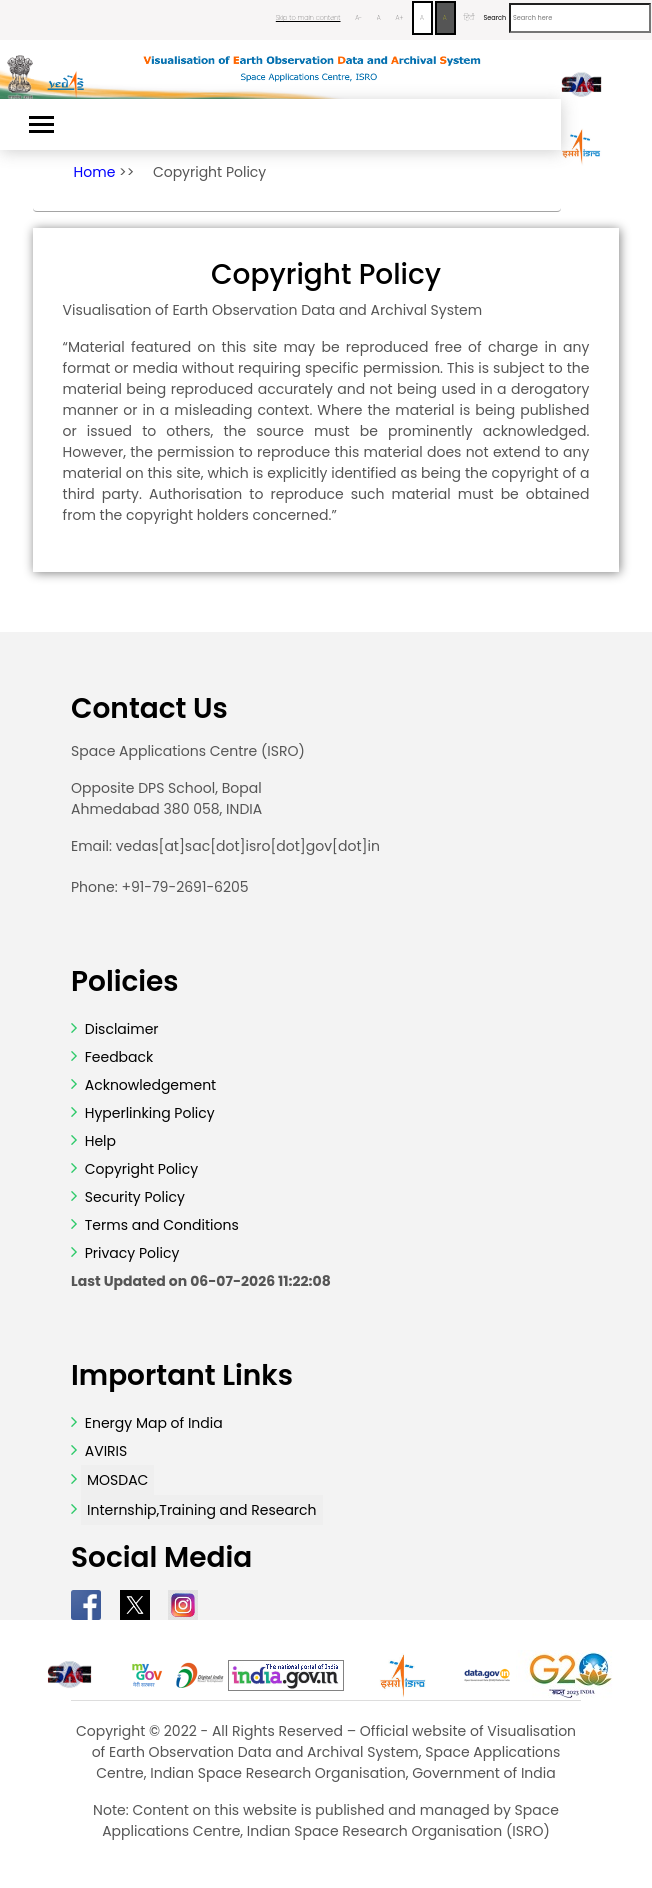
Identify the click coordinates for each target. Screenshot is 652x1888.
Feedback (117, 1057)
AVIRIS (106, 1451)
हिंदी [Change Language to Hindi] (468, 17)
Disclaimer (122, 1029)
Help (98, 1141)
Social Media (161, 1558)
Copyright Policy (209, 172)
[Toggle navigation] (41, 124)
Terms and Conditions (160, 1225)
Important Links (182, 1376)
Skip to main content (308, 17)
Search (494, 17)
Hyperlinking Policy (148, 1113)
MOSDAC (117, 1480)
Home (95, 172)
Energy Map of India (154, 1423)
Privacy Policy (130, 1253)
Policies (125, 982)
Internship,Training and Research (202, 1510)
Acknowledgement (150, 1085)
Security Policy (133, 1197)
